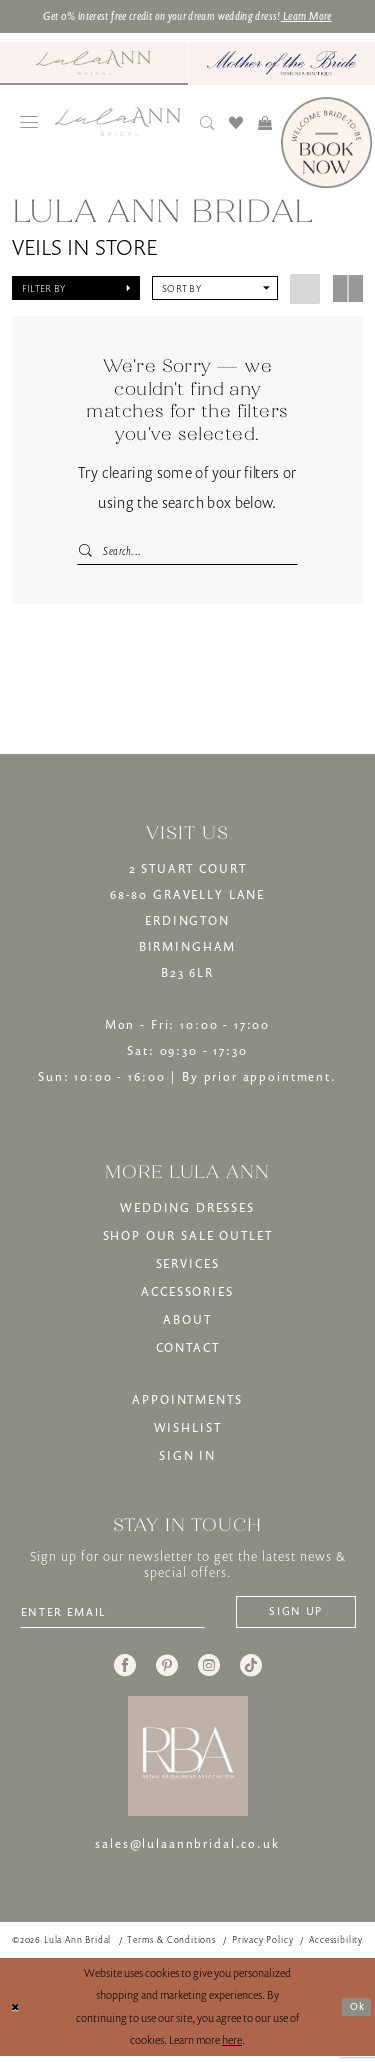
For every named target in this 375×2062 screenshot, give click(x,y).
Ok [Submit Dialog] (355, 2012)
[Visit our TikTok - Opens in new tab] (251, 1671)
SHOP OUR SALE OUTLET (188, 1238)
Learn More (326, 16)
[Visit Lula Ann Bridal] (94, 64)
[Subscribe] (290, 1616)
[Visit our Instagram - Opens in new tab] (209, 1671)
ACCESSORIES (187, 1294)
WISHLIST (188, 1430)
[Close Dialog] (17, 2013)
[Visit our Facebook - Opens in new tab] (125, 1671)
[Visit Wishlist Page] (236, 124)
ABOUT (187, 1322)
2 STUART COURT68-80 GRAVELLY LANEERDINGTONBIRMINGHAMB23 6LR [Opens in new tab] (187, 923)
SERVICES (188, 1266)
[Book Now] (326, 144)
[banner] (118, 123)
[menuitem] (94, 65)
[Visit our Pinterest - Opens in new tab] (167, 1671)
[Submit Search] (86, 552)
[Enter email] (122, 1616)
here (232, 2046)
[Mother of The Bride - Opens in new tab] (282, 65)
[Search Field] (187, 552)
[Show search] (207, 124)
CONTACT (188, 1350)
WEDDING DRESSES (187, 1210)
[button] (29, 124)
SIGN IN (187, 1458)
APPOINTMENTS (187, 1402)
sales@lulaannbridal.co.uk (187, 1849)
